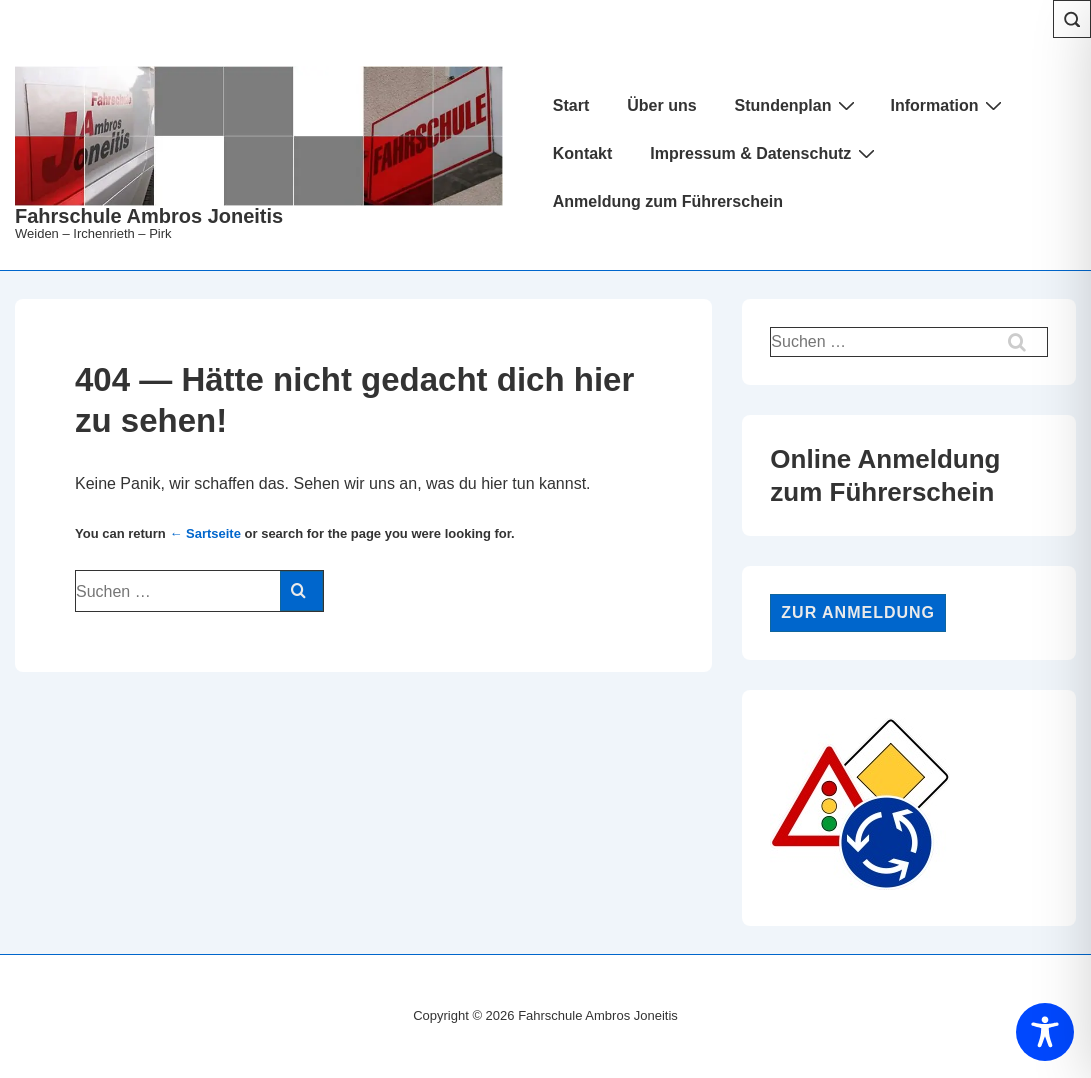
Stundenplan (798, 105)
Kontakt (583, 153)
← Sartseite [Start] (205, 533)
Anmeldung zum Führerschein (668, 201)
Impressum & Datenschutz (765, 153)
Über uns (661, 105)
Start (571, 105)
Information (948, 105)
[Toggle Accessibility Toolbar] (1045, 1032)
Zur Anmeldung (858, 612)
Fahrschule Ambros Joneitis (149, 216)
